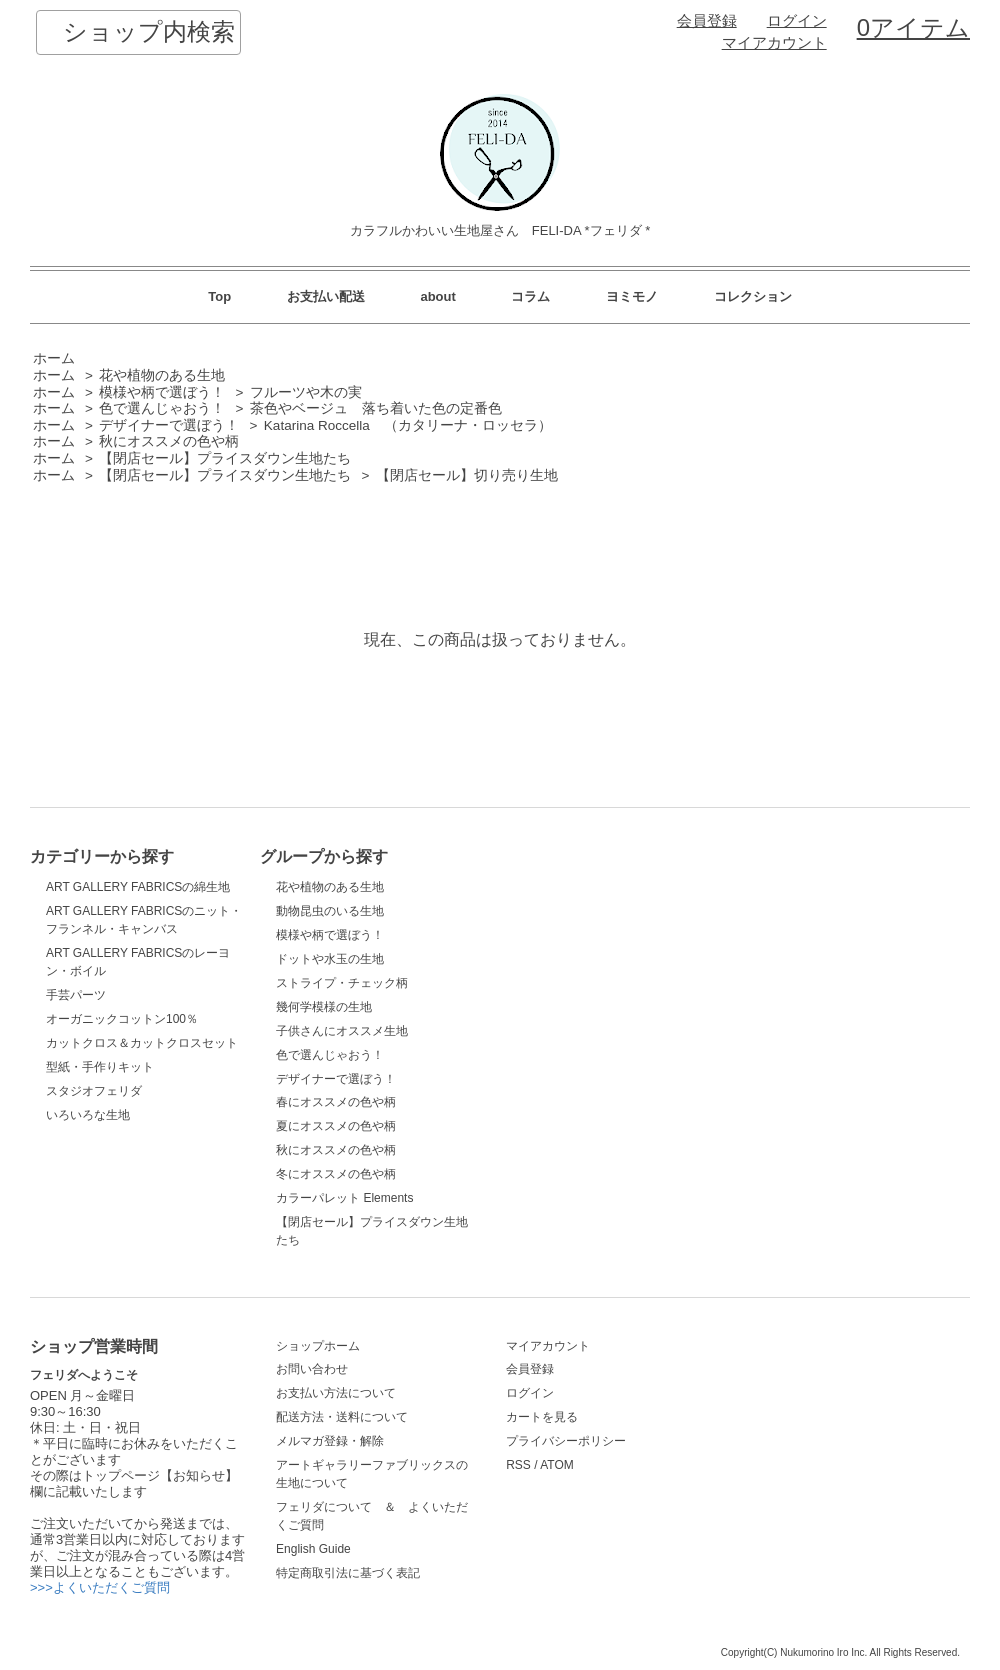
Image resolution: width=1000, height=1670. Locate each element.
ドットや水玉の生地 (330, 959)
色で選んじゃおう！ (162, 408)
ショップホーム (318, 1346)
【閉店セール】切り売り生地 (467, 475)
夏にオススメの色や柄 (336, 1126)
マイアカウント (774, 43)
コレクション (753, 296)
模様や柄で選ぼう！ (162, 392)
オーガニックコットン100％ (122, 1019)
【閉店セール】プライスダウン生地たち (225, 458)
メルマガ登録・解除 (330, 1441)
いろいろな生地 (88, 1115)
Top (219, 296)
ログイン (797, 21)
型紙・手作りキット (100, 1067)
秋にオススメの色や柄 (169, 441)
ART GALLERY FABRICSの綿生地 (138, 887)
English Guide (313, 1549)
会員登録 (707, 21)
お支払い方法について (336, 1393)
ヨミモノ (632, 296)
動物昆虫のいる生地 (330, 911)
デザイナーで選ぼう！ (169, 425)
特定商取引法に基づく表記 (348, 1573)
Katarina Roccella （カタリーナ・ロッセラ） (408, 425)
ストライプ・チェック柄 (342, 983)
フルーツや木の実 (306, 392)
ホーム (54, 358)
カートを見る (542, 1417)
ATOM (557, 1465)
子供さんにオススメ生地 (342, 1031)
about (437, 296)
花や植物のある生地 (162, 375)
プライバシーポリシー (566, 1441)
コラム (530, 296)
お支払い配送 (326, 296)
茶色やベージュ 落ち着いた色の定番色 (376, 408)
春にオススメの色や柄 (336, 1102)
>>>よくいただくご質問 (100, 1587)
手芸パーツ (76, 995)
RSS (518, 1465)
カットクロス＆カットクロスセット (142, 1043)
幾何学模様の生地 (324, 1007)
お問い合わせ (312, 1369)
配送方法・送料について (342, 1417)
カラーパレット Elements (344, 1198)
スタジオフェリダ (94, 1091)
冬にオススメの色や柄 (336, 1174)
